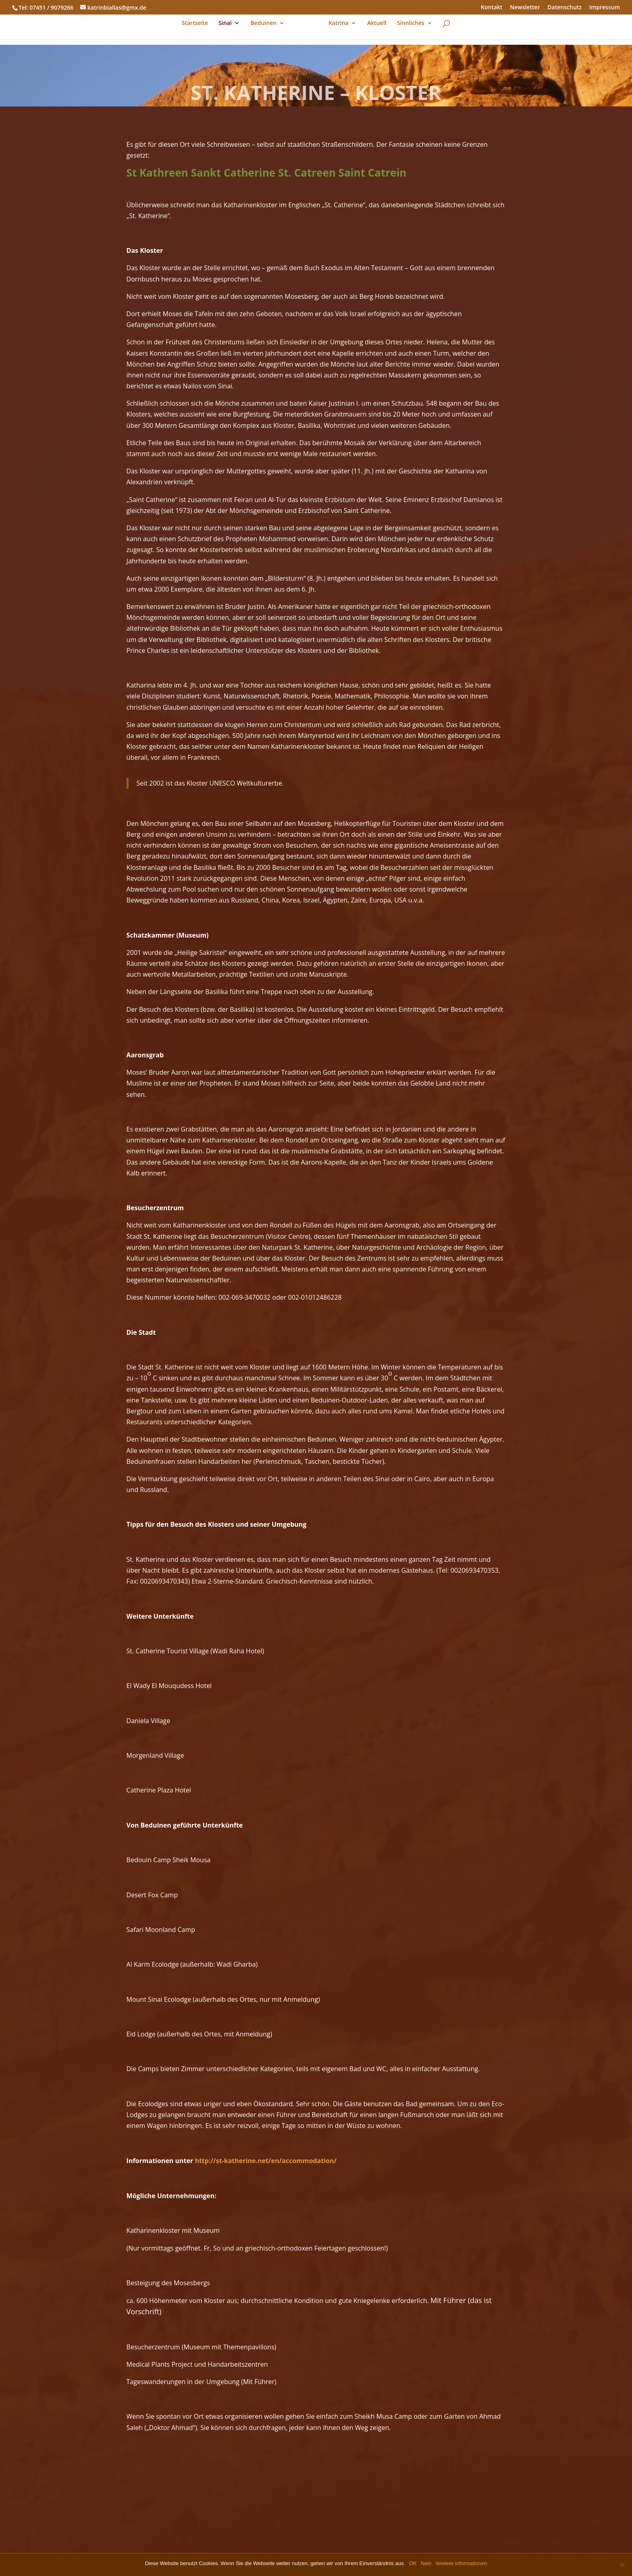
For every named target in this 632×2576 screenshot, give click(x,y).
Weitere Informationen (461, 2563)
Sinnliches (410, 29)
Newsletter (525, 7)
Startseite (195, 29)
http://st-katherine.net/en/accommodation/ (266, 2160)
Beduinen (264, 29)
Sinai (225, 29)
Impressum (604, 7)
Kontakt (492, 7)
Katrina (338, 29)
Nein (426, 2563)
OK (413, 2563)
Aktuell (377, 29)
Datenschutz (564, 7)
